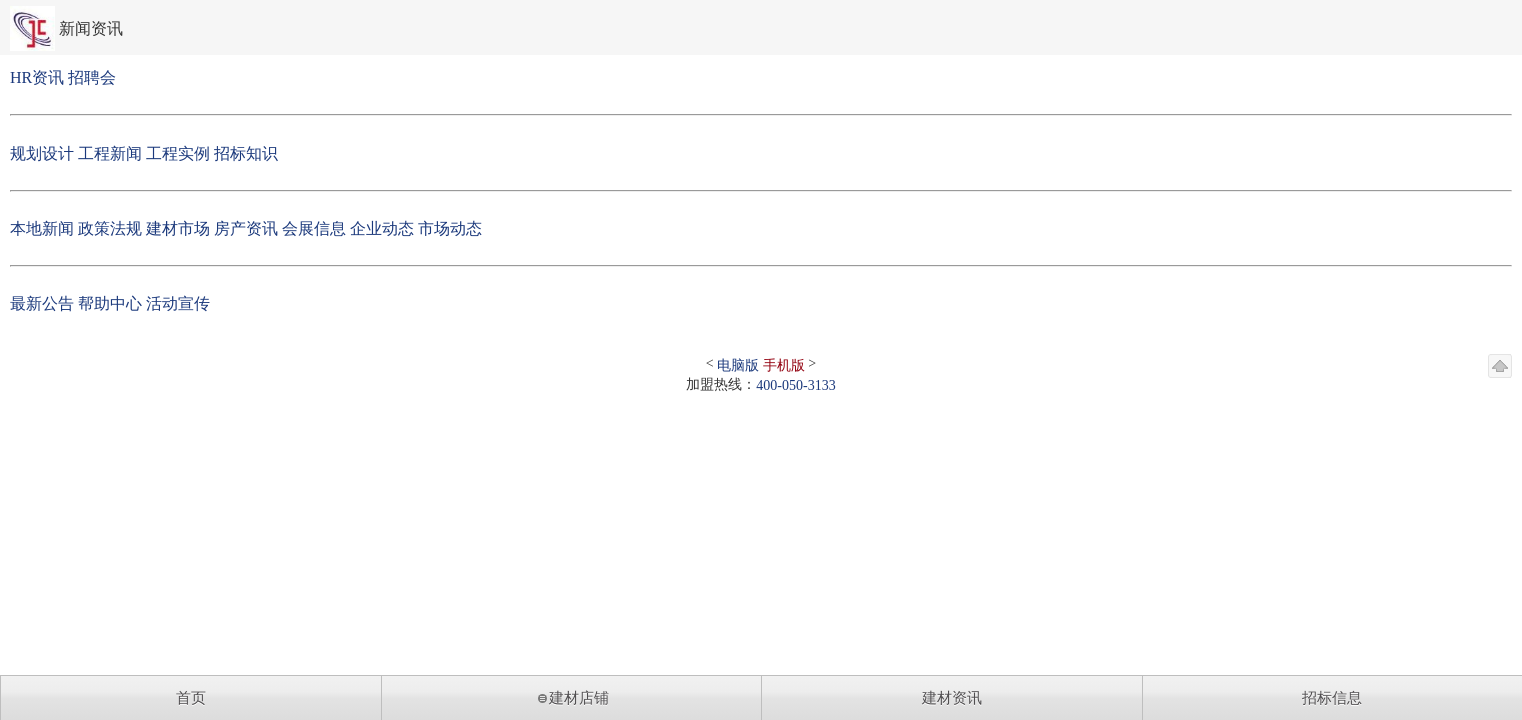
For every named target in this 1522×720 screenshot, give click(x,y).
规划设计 (42, 153)
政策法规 (110, 228)
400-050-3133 (795, 385)
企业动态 (382, 228)
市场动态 (450, 228)
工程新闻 (110, 153)
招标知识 (246, 153)
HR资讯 (37, 77)
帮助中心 (110, 303)
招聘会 (92, 77)
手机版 (784, 365)
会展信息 (314, 228)
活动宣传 (178, 303)
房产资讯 (246, 228)
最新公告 (42, 303)
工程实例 (178, 153)
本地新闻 (42, 228)
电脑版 (738, 365)
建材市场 (178, 228)
